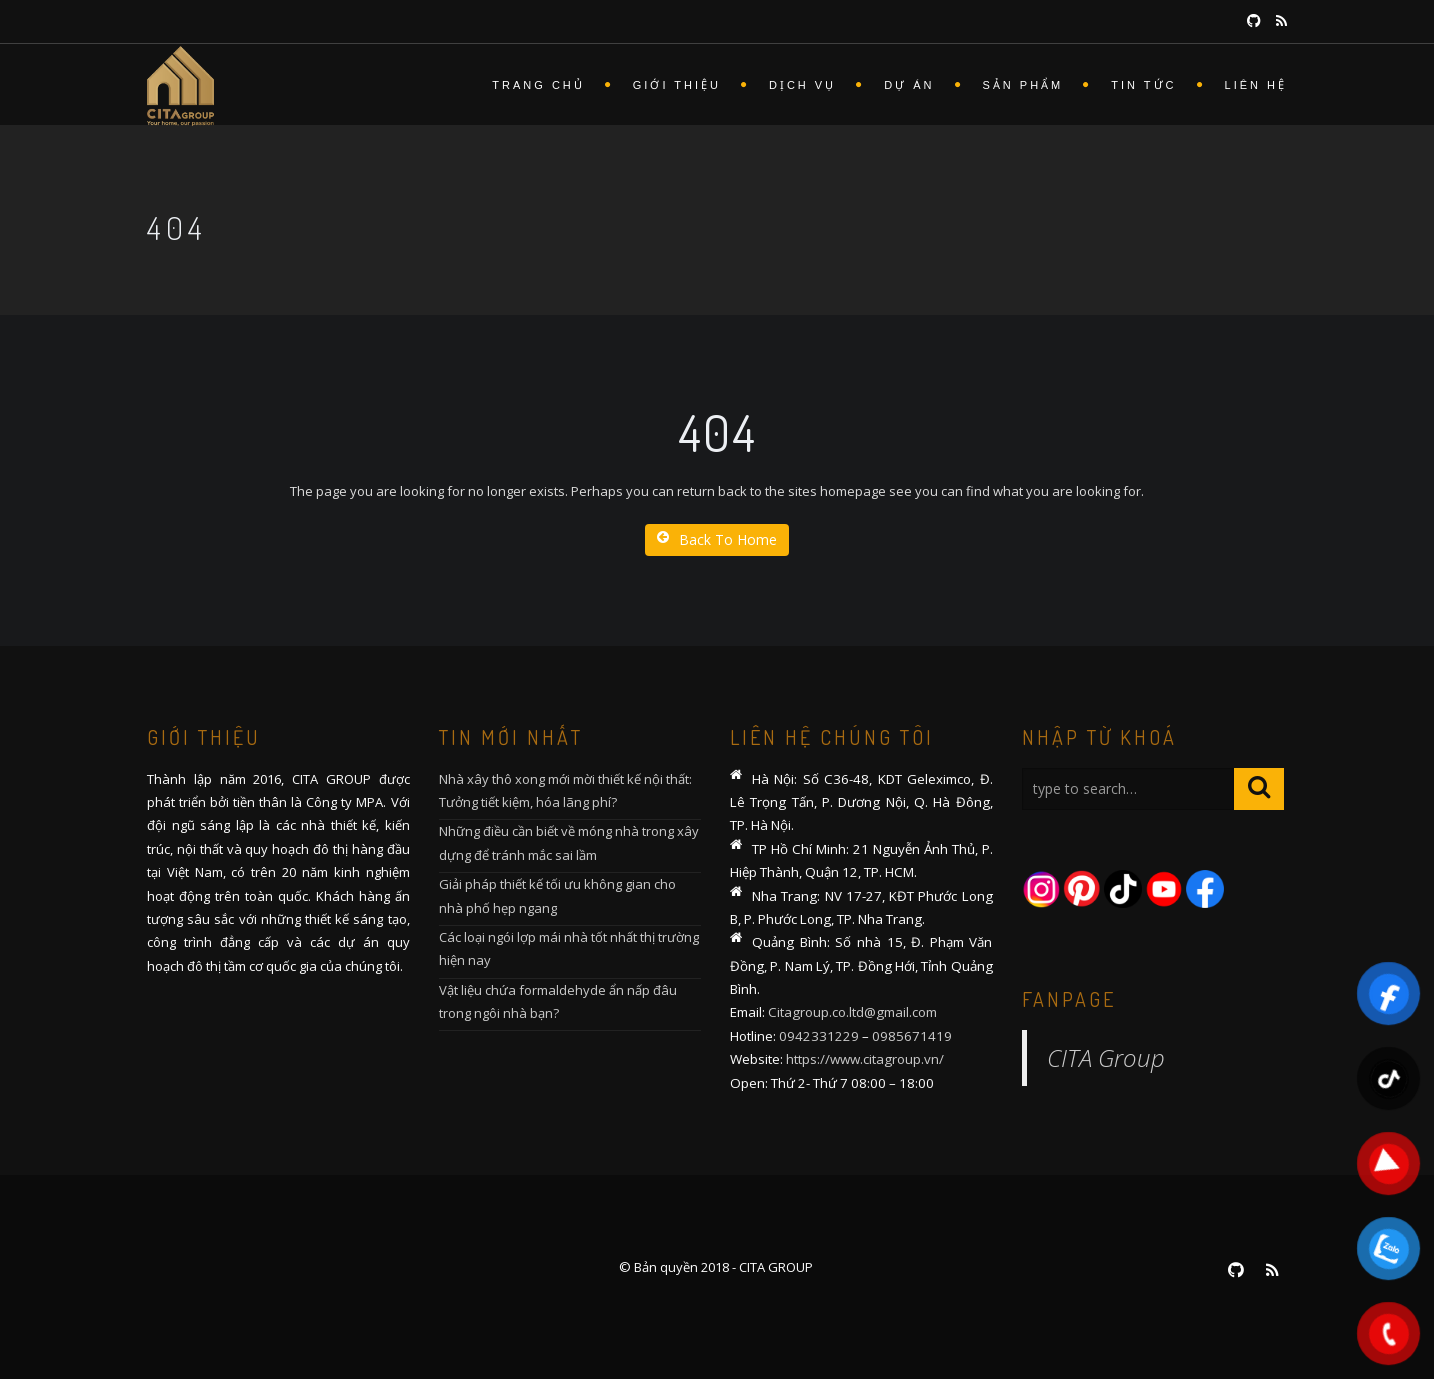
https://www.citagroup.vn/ (865, 1059)
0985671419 (912, 1036)
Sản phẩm (1023, 85)
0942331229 (819, 1036)
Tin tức (1143, 85)
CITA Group (1106, 1057)
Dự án (909, 85)
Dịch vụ (802, 85)
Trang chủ (538, 85)
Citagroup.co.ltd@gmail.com (852, 1012)
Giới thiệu (677, 85)
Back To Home (717, 539)
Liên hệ (1256, 85)
